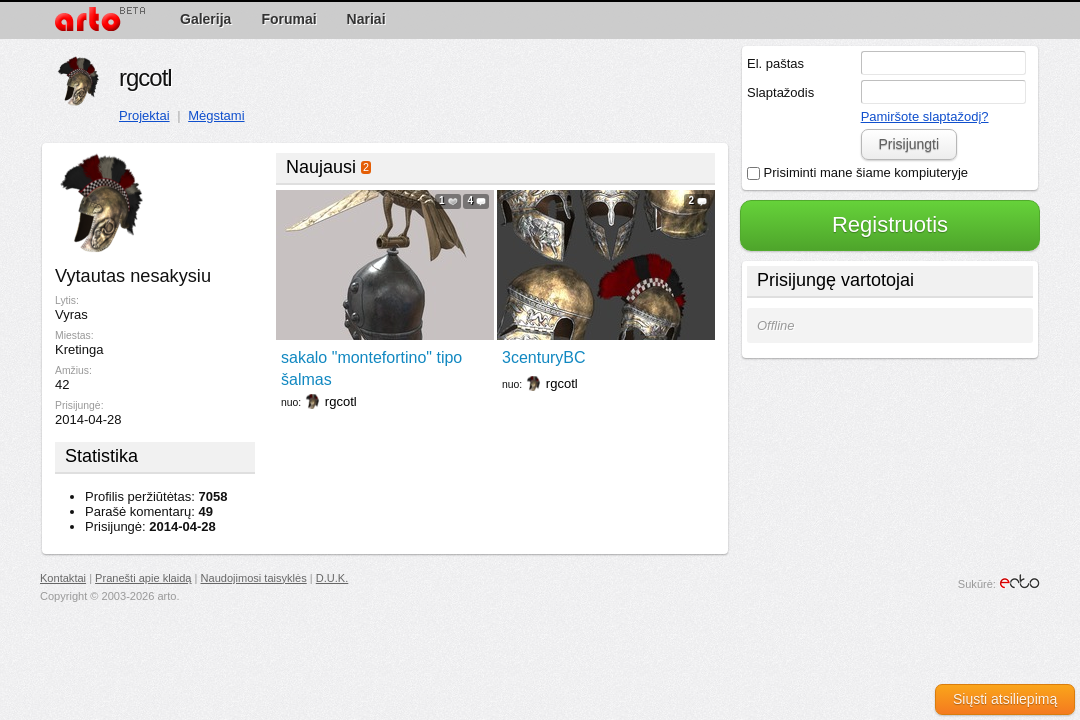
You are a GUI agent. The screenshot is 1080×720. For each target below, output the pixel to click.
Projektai (144, 115)
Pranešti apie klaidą (143, 578)
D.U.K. (332, 578)
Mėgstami (216, 115)
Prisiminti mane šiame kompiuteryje (857, 172)
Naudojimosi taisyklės (254, 578)
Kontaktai (63, 578)
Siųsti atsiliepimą (1005, 699)
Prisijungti (908, 144)
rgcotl (145, 77)
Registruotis (890, 224)
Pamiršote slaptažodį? (925, 116)
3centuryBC (544, 357)
